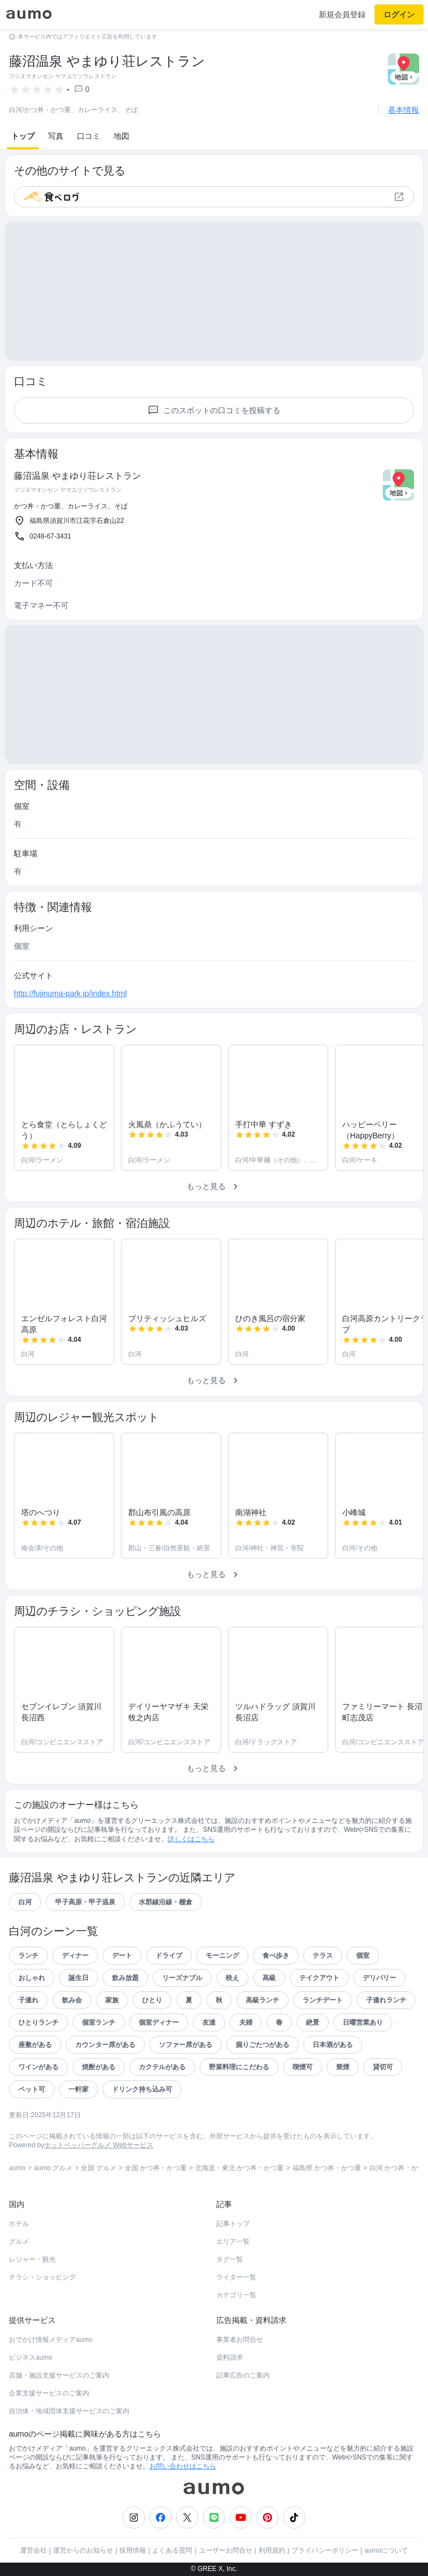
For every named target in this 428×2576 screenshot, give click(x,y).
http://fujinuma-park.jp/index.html (70, 993)
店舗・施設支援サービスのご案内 (59, 2375)
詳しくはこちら (191, 1839)
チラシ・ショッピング (42, 2277)
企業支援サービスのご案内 (49, 2393)
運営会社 (33, 2550)
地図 (121, 136)
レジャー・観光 (32, 2259)
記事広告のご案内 (243, 2375)
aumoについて (386, 2550)
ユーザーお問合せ (225, 2550)
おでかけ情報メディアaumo (51, 2339)
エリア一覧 (233, 2241)
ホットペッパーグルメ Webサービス (98, 2145)
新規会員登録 (342, 14)
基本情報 (403, 110)
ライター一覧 (236, 2277)
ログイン (399, 14)
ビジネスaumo (30, 2357)
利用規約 (272, 2550)
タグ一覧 (229, 2259)
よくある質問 (172, 2550)
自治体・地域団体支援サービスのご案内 (69, 2411)
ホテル (19, 2223)
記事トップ (233, 2223)
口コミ (88, 136)
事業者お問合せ (239, 2339)
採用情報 (132, 2550)
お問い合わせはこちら (182, 2466)
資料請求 (229, 2357)
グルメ (19, 2241)
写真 (56, 136)
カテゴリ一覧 (236, 2295)
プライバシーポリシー (324, 2550)
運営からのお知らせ (83, 2550)
